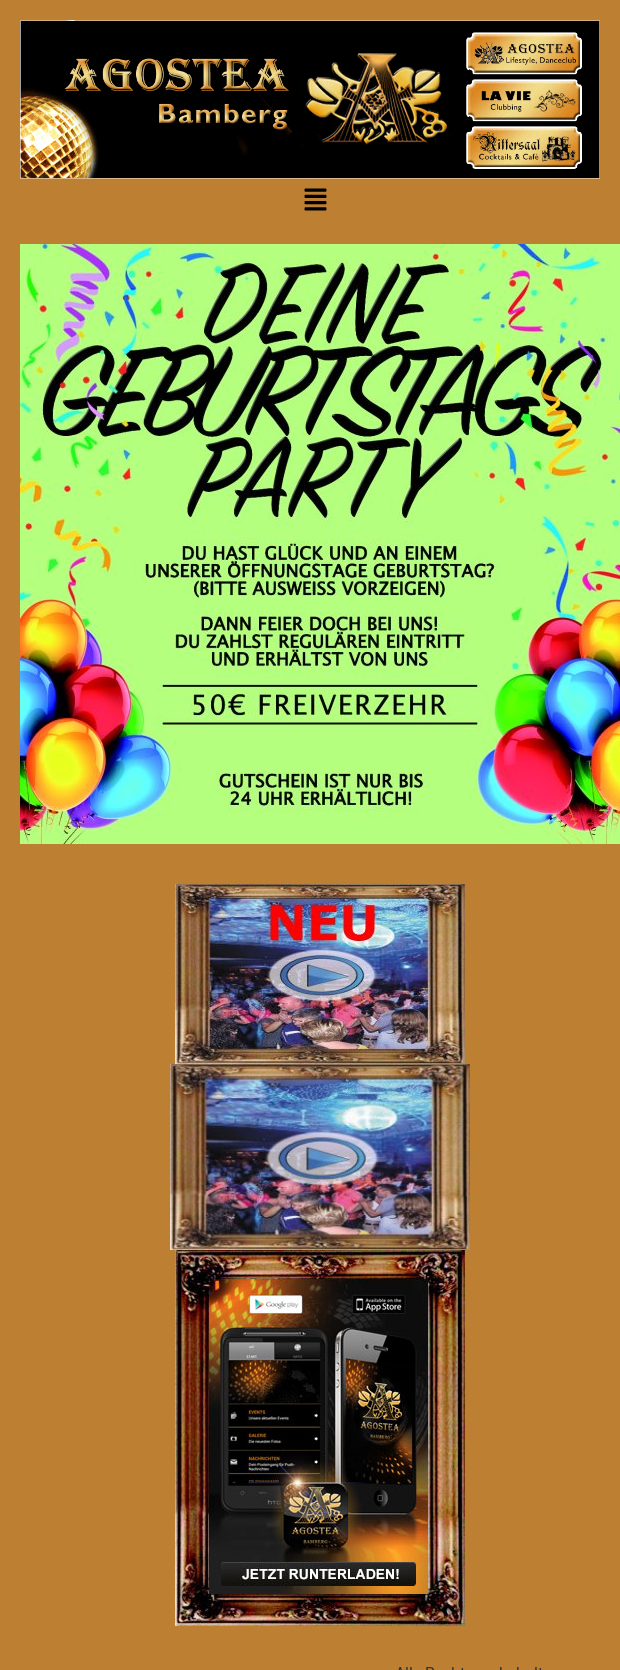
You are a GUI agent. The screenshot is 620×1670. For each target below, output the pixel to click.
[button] (315, 201)
